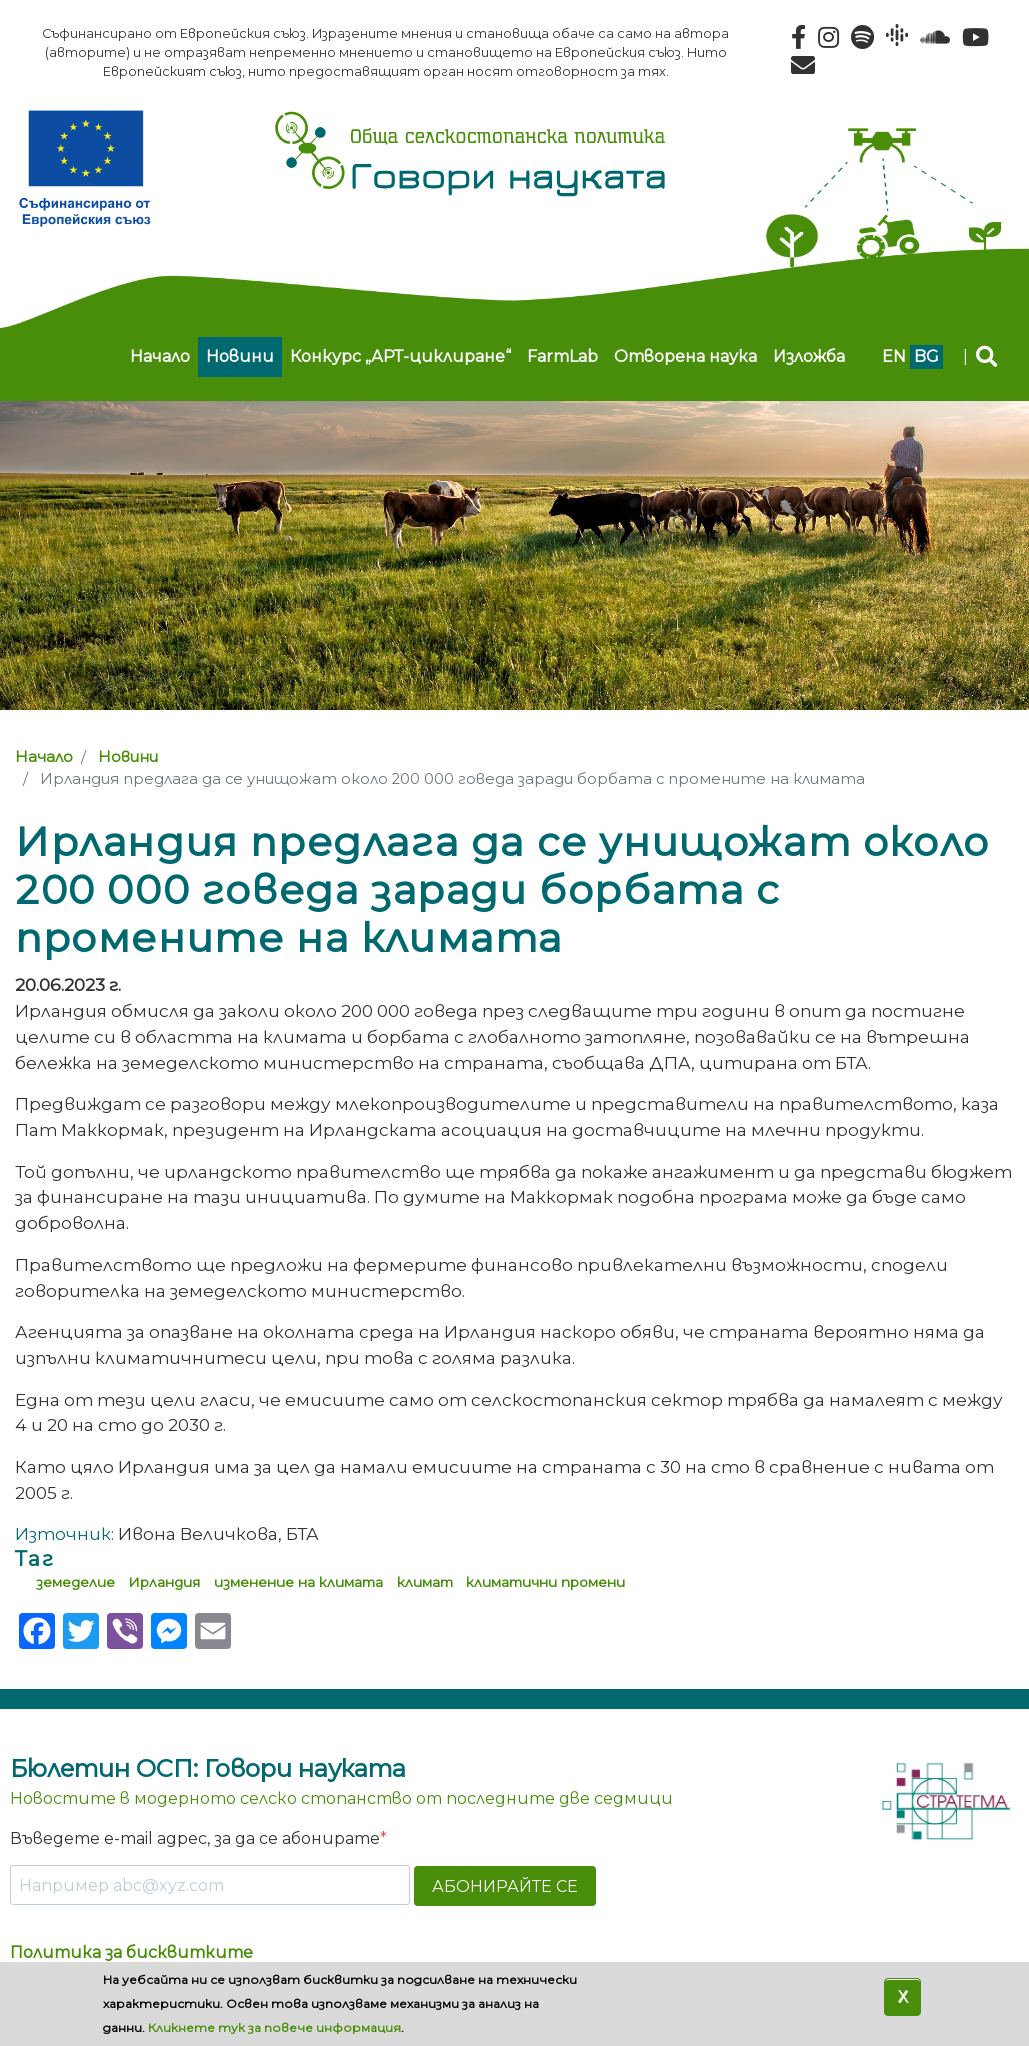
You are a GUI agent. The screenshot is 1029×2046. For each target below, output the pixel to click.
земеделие (75, 1582)
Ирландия (164, 1582)
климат (425, 1582)
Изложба (809, 356)
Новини (240, 356)
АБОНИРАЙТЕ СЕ (505, 1886)
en (894, 356)
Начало (160, 356)
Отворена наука (685, 356)
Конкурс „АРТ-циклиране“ (400, 356)
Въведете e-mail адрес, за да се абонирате (195, 1838)
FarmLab (562, 356)
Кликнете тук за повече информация (274, 2027)
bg (926, 356)
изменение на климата (298, 1582)
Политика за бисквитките (131, 1952)
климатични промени (545, 1582)
